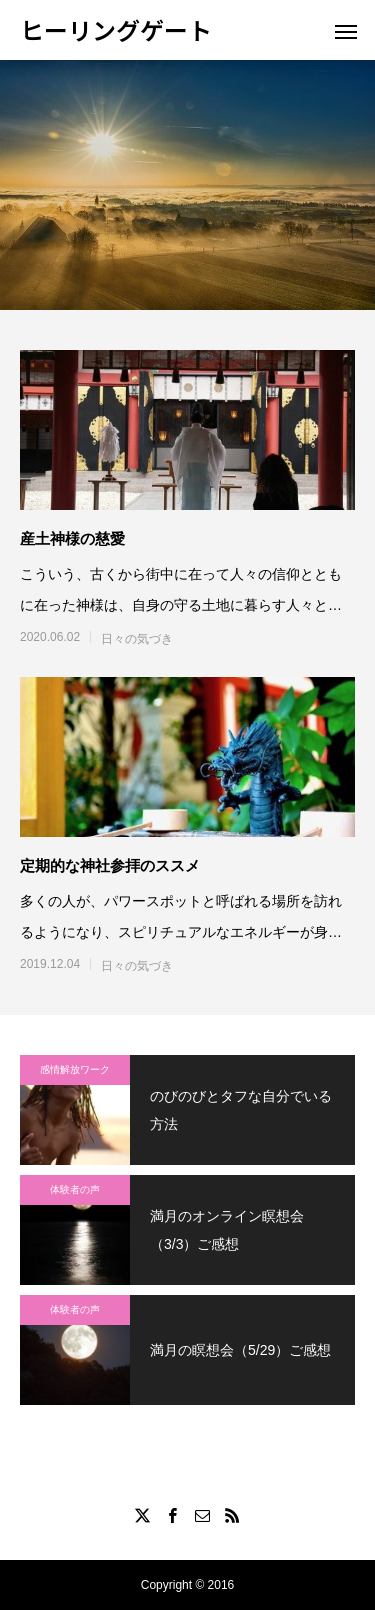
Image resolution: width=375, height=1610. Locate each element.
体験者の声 (75, 1189)
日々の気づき (137, 639)
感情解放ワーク (75, 1069)
